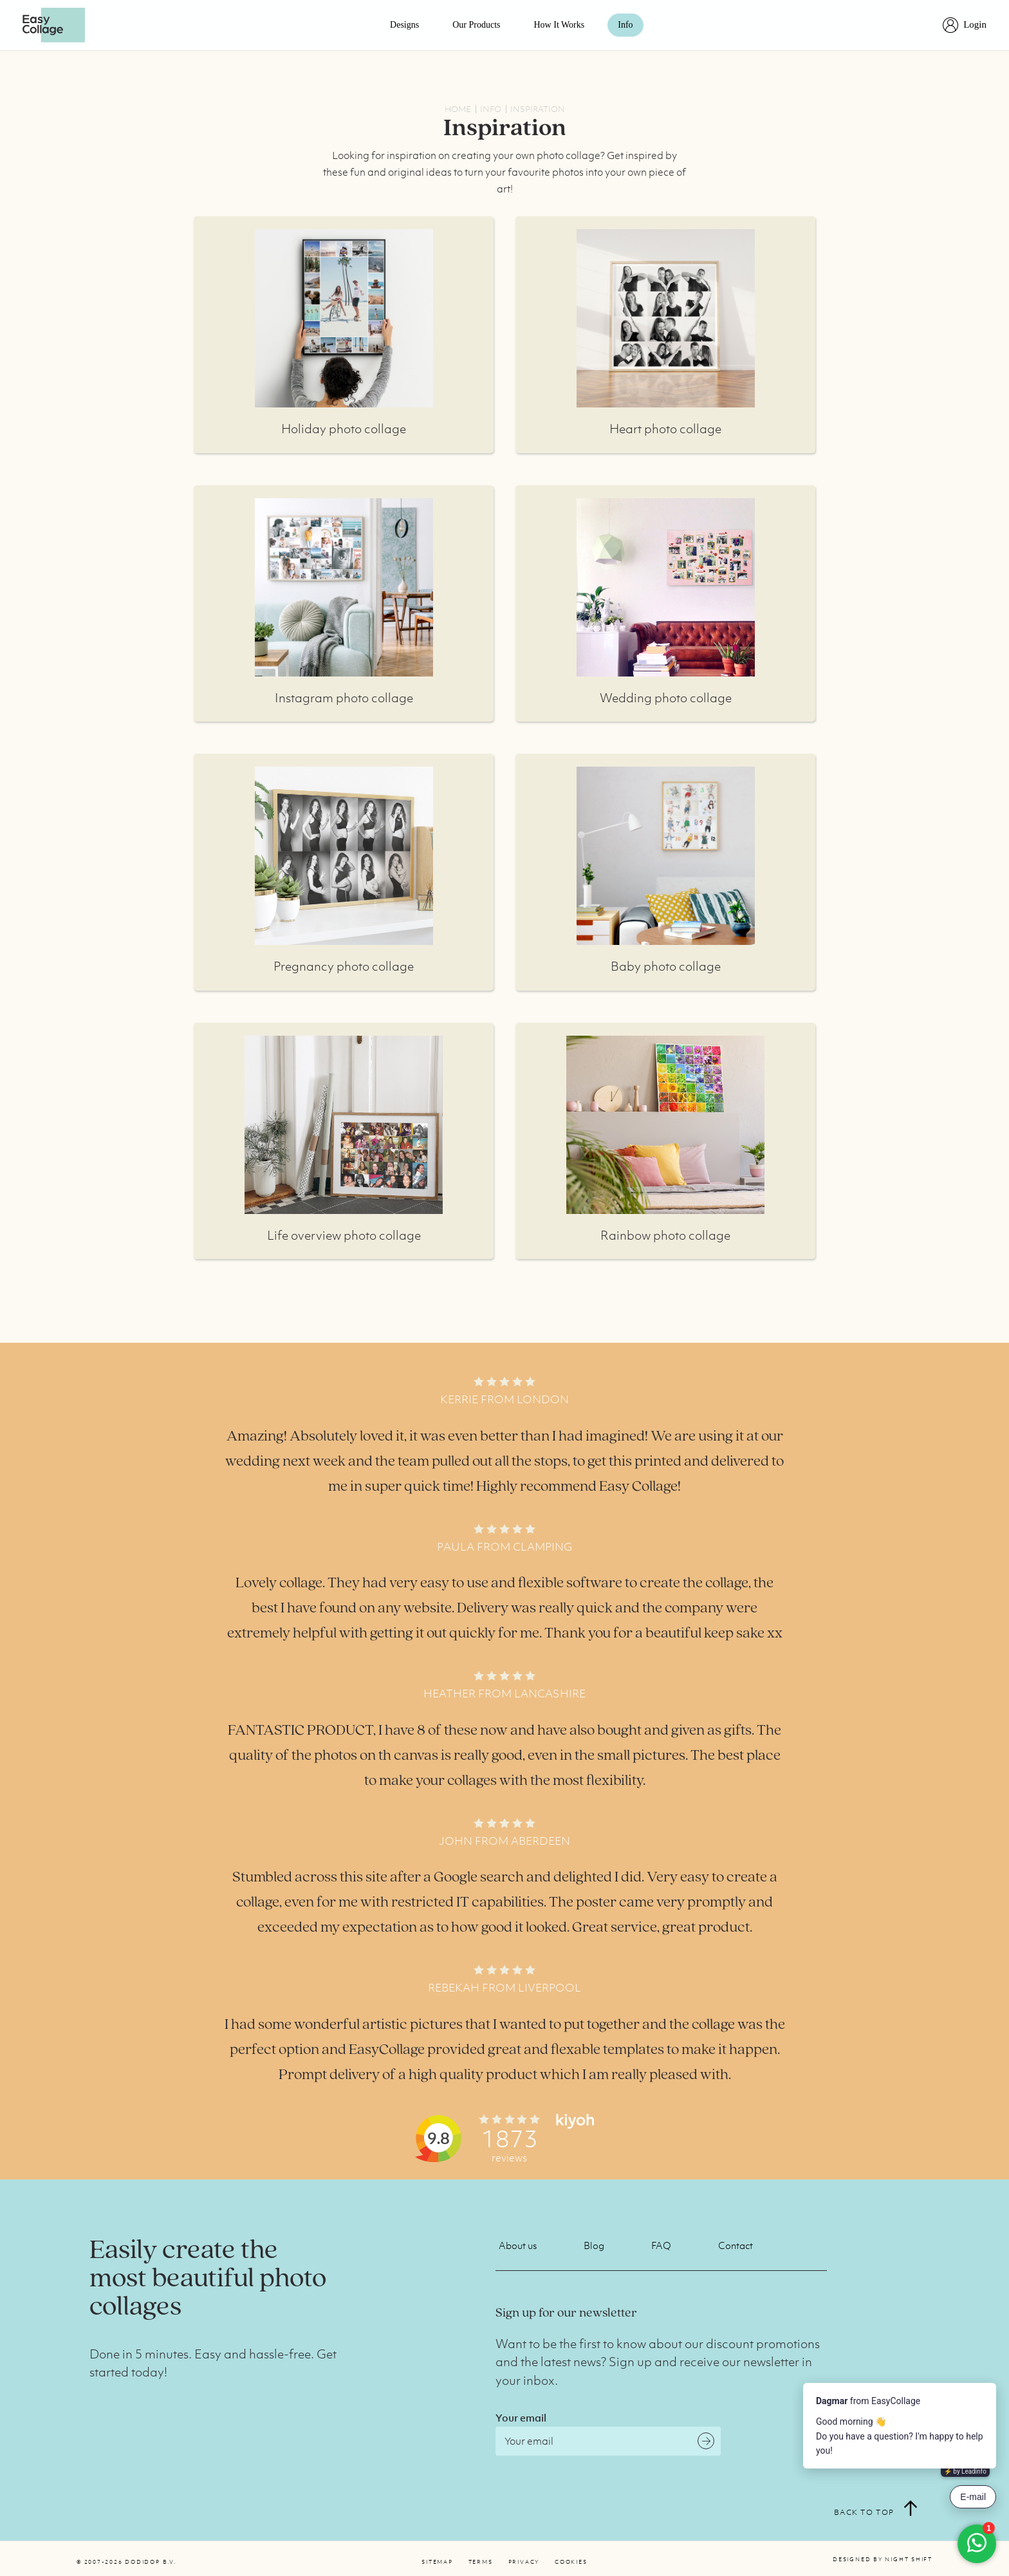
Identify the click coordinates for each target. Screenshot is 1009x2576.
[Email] (608, 2441)
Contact (735, 2245)
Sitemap (436, 2561)
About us (518, 2245)
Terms (480, 2561)
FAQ (661, 2245)
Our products (476, 25)
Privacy (523, 2561)
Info (625, 25)
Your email (520, 2417)
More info (344, 318)
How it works (559, 25)
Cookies (571, 2561)
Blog (594, 2245)
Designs (404, 25)
